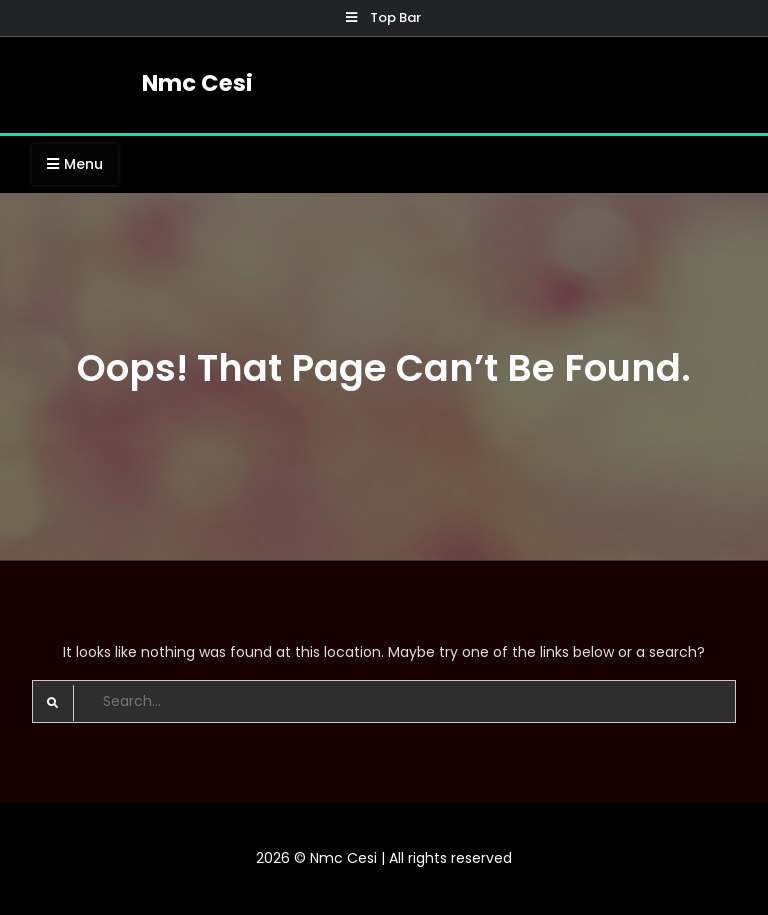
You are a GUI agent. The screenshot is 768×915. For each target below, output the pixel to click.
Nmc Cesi (197, 83)
